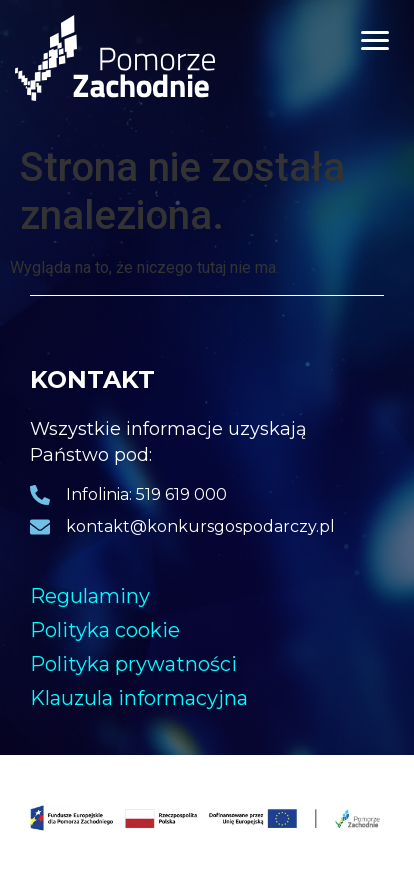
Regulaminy (90, 596)
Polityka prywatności (133, 664)
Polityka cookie (105, 630)
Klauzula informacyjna (139, 698)
